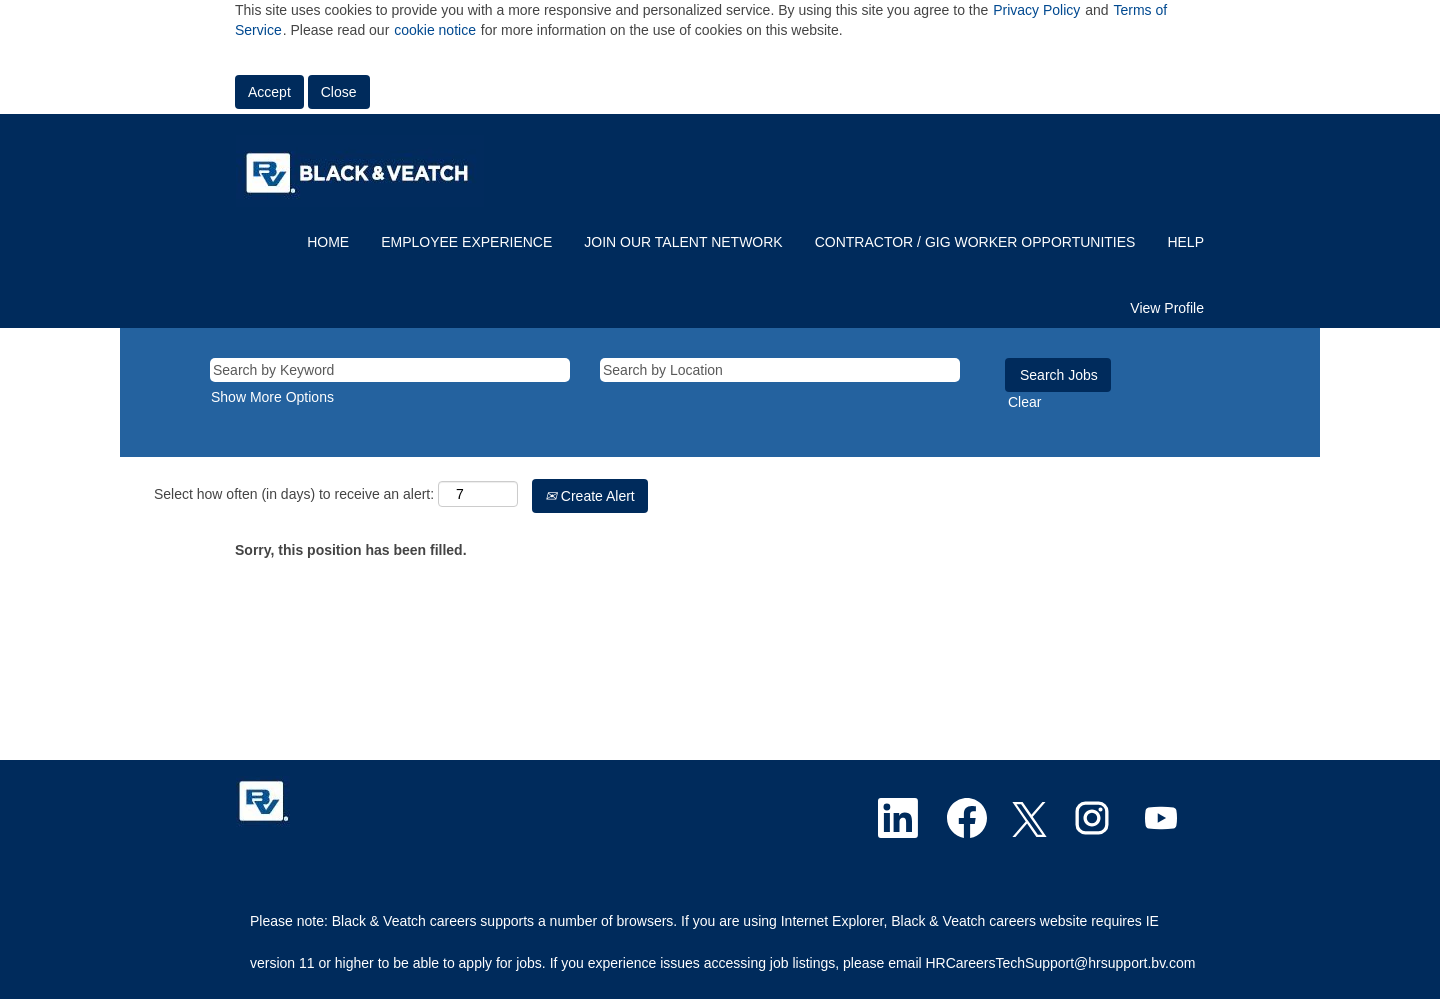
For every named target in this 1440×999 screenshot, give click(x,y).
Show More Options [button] (272, 397)
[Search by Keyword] (390, 370)
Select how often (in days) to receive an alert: (294, 494)
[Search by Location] (780, 370)
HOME (328, 242)
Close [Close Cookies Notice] (339, 92)
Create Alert (590, 496)
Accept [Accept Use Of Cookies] (269, 92)
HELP (1185, 242)
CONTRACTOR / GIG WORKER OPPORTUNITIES (975, 242)
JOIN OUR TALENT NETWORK (683, 242)
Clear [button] (1024, 402)
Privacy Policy (1036, 10)
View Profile (1167, 308)
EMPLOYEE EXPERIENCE (466, 242)
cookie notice (435, 30)
